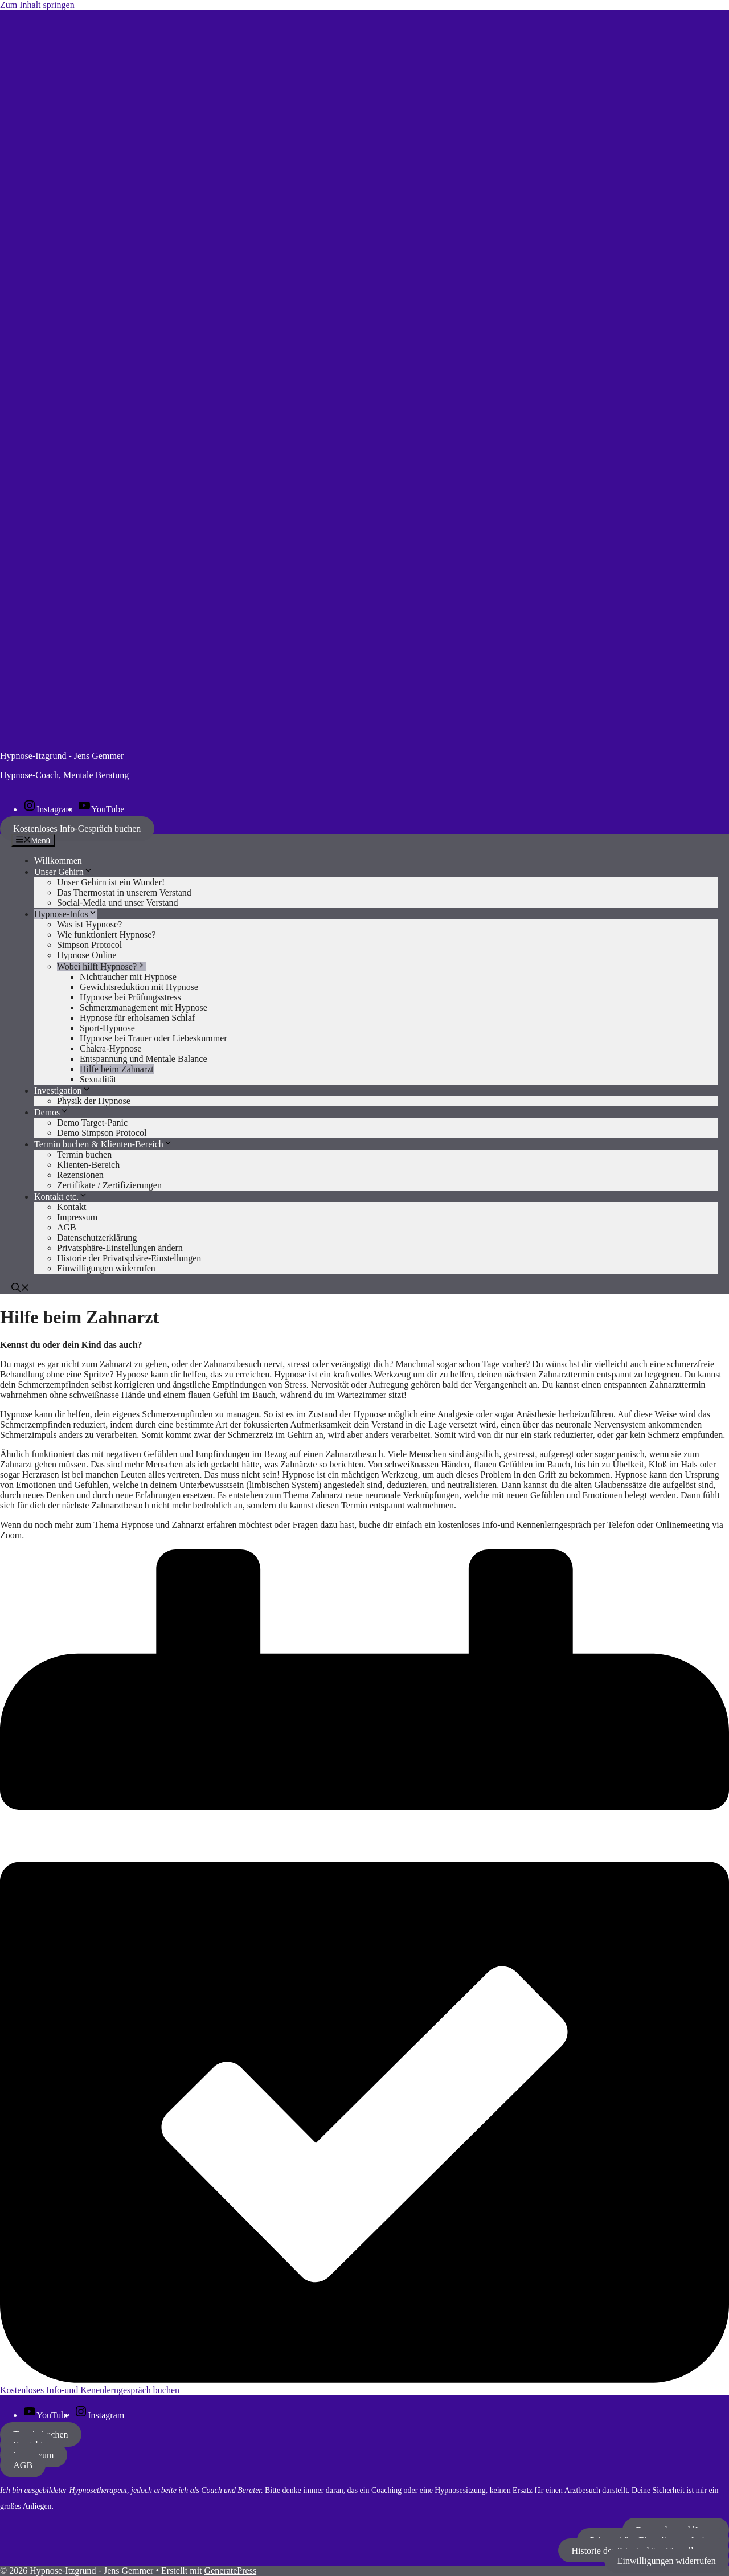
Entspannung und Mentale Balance (143, 1059)
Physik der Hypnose (93, 1101)
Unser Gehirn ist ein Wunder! (111, 882)
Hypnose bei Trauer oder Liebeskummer (153, 1038)
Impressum (77, 1217)
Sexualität (98, 1079)
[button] (20, 1289)
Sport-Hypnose (107, 1028)
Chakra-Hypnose (110, 1048)
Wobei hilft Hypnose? (101, 966)
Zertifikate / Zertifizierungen (109, 1185)
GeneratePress (230, 2570)
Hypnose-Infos (65, 914)
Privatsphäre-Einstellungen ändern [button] (120, 1248)
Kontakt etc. (61, 1196)
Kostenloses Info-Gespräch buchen (77, 828)
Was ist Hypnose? (89, 924)
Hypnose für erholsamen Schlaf (137, 1018)
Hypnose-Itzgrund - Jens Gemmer (62, 755)
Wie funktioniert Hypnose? (106, 934)
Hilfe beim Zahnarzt (117, 1069)
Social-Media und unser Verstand (117, 902)
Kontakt (72, 1207)
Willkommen (58, 860)
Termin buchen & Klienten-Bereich (103, 1144)
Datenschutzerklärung (97, 1237)
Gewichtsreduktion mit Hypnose (139, 987)
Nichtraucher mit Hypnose (128, 977)
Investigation (62, 1090)
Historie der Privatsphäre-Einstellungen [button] (129, 1258)
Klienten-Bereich (88, 1165)
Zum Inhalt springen (37, 5)
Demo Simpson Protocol (101, 1133)
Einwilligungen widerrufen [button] (106, 1268)
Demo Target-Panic (92, 1122)
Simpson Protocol (89, 945)
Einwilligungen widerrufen (666, 2560)
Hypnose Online (86, 955)
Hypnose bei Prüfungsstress (130, 997)
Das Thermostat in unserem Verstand (124, 892)
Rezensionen (80, 1175)
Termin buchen (84, 1154)
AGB (66, 1227)
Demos (51, 1112)
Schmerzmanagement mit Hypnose (143, 1007)
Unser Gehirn (63, 872)
